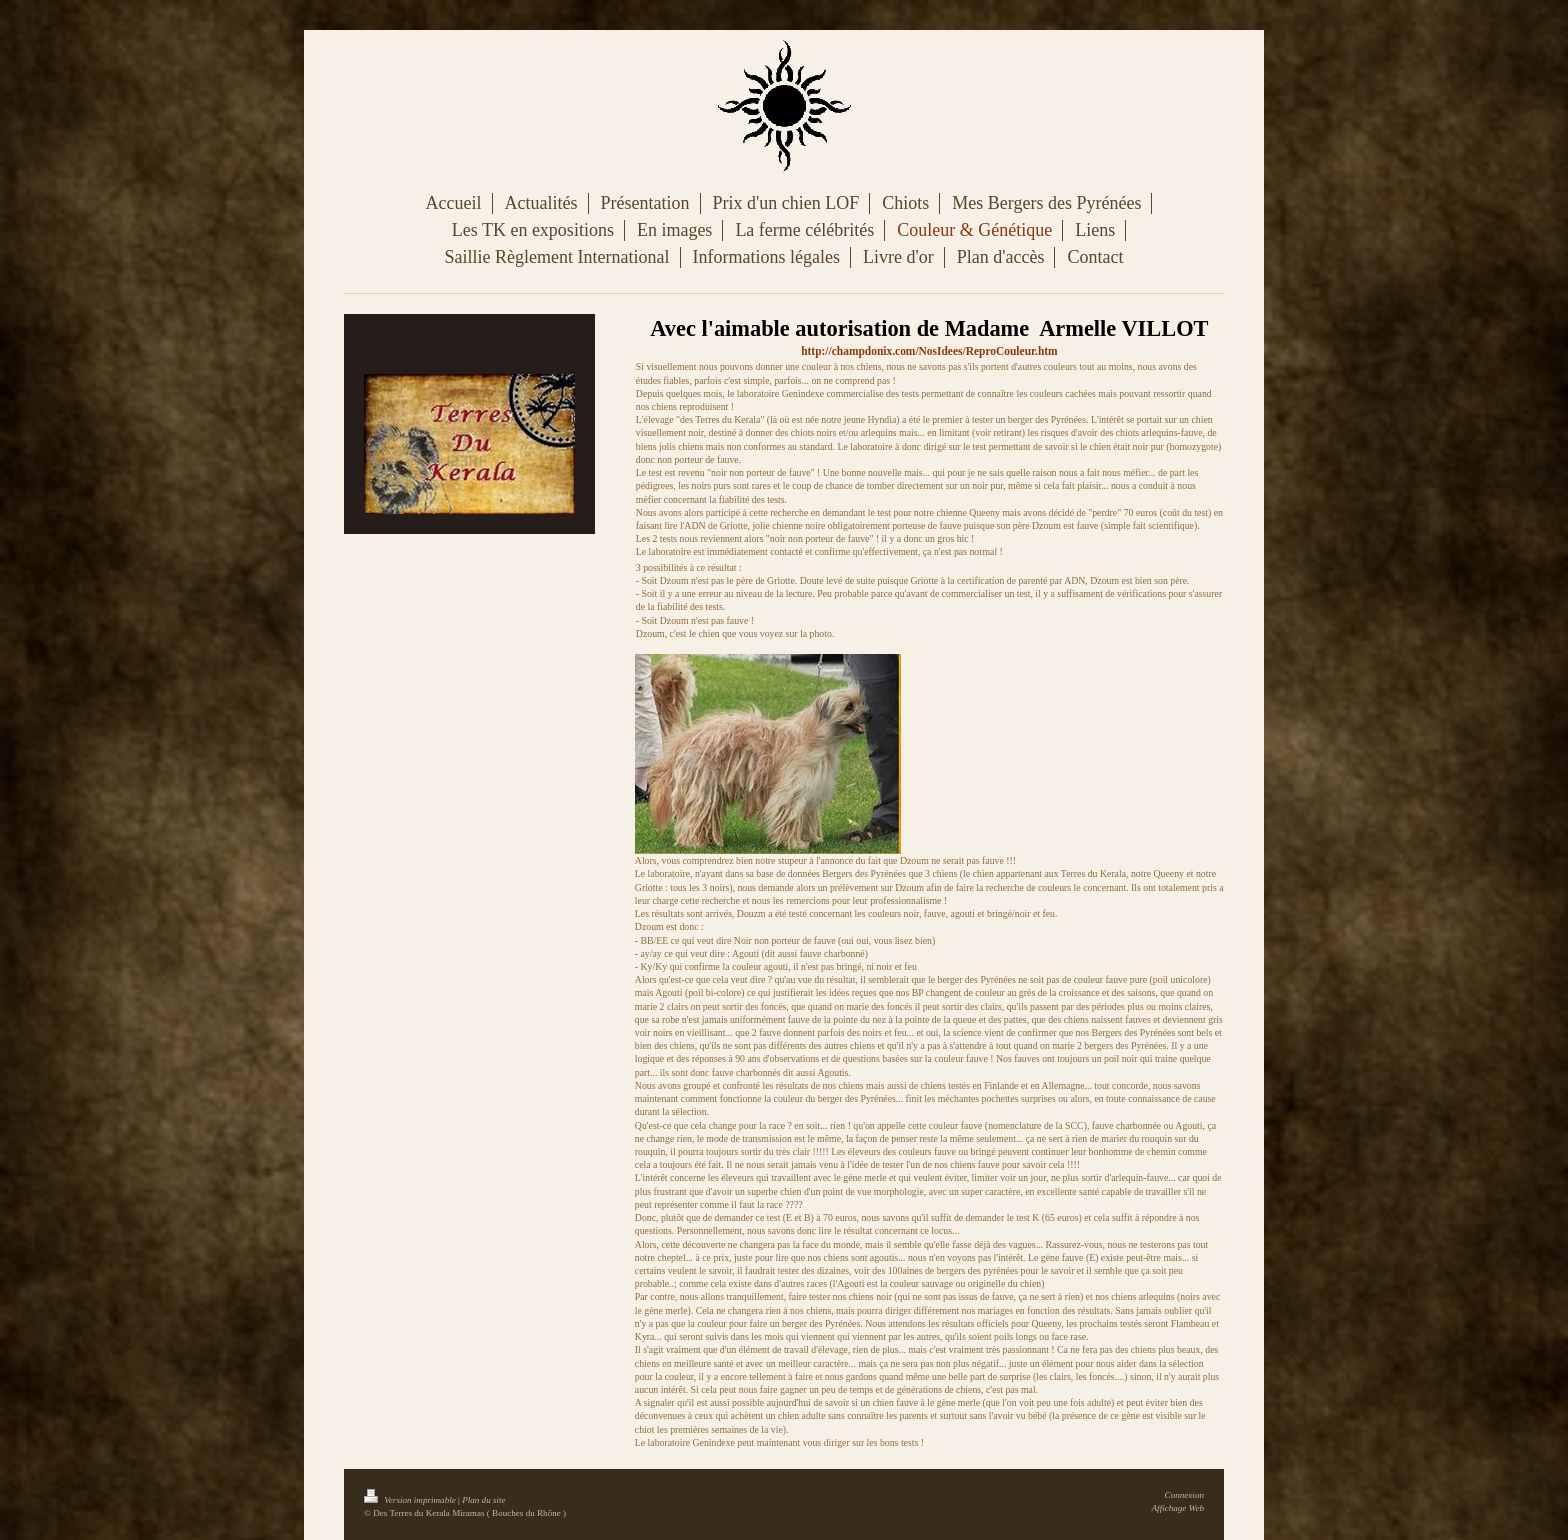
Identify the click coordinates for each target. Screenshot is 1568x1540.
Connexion (1184, 1495)
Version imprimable (411, 1500)
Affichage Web (1178, 1508)
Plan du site (483, 1500)
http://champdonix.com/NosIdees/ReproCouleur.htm (929, 351)
